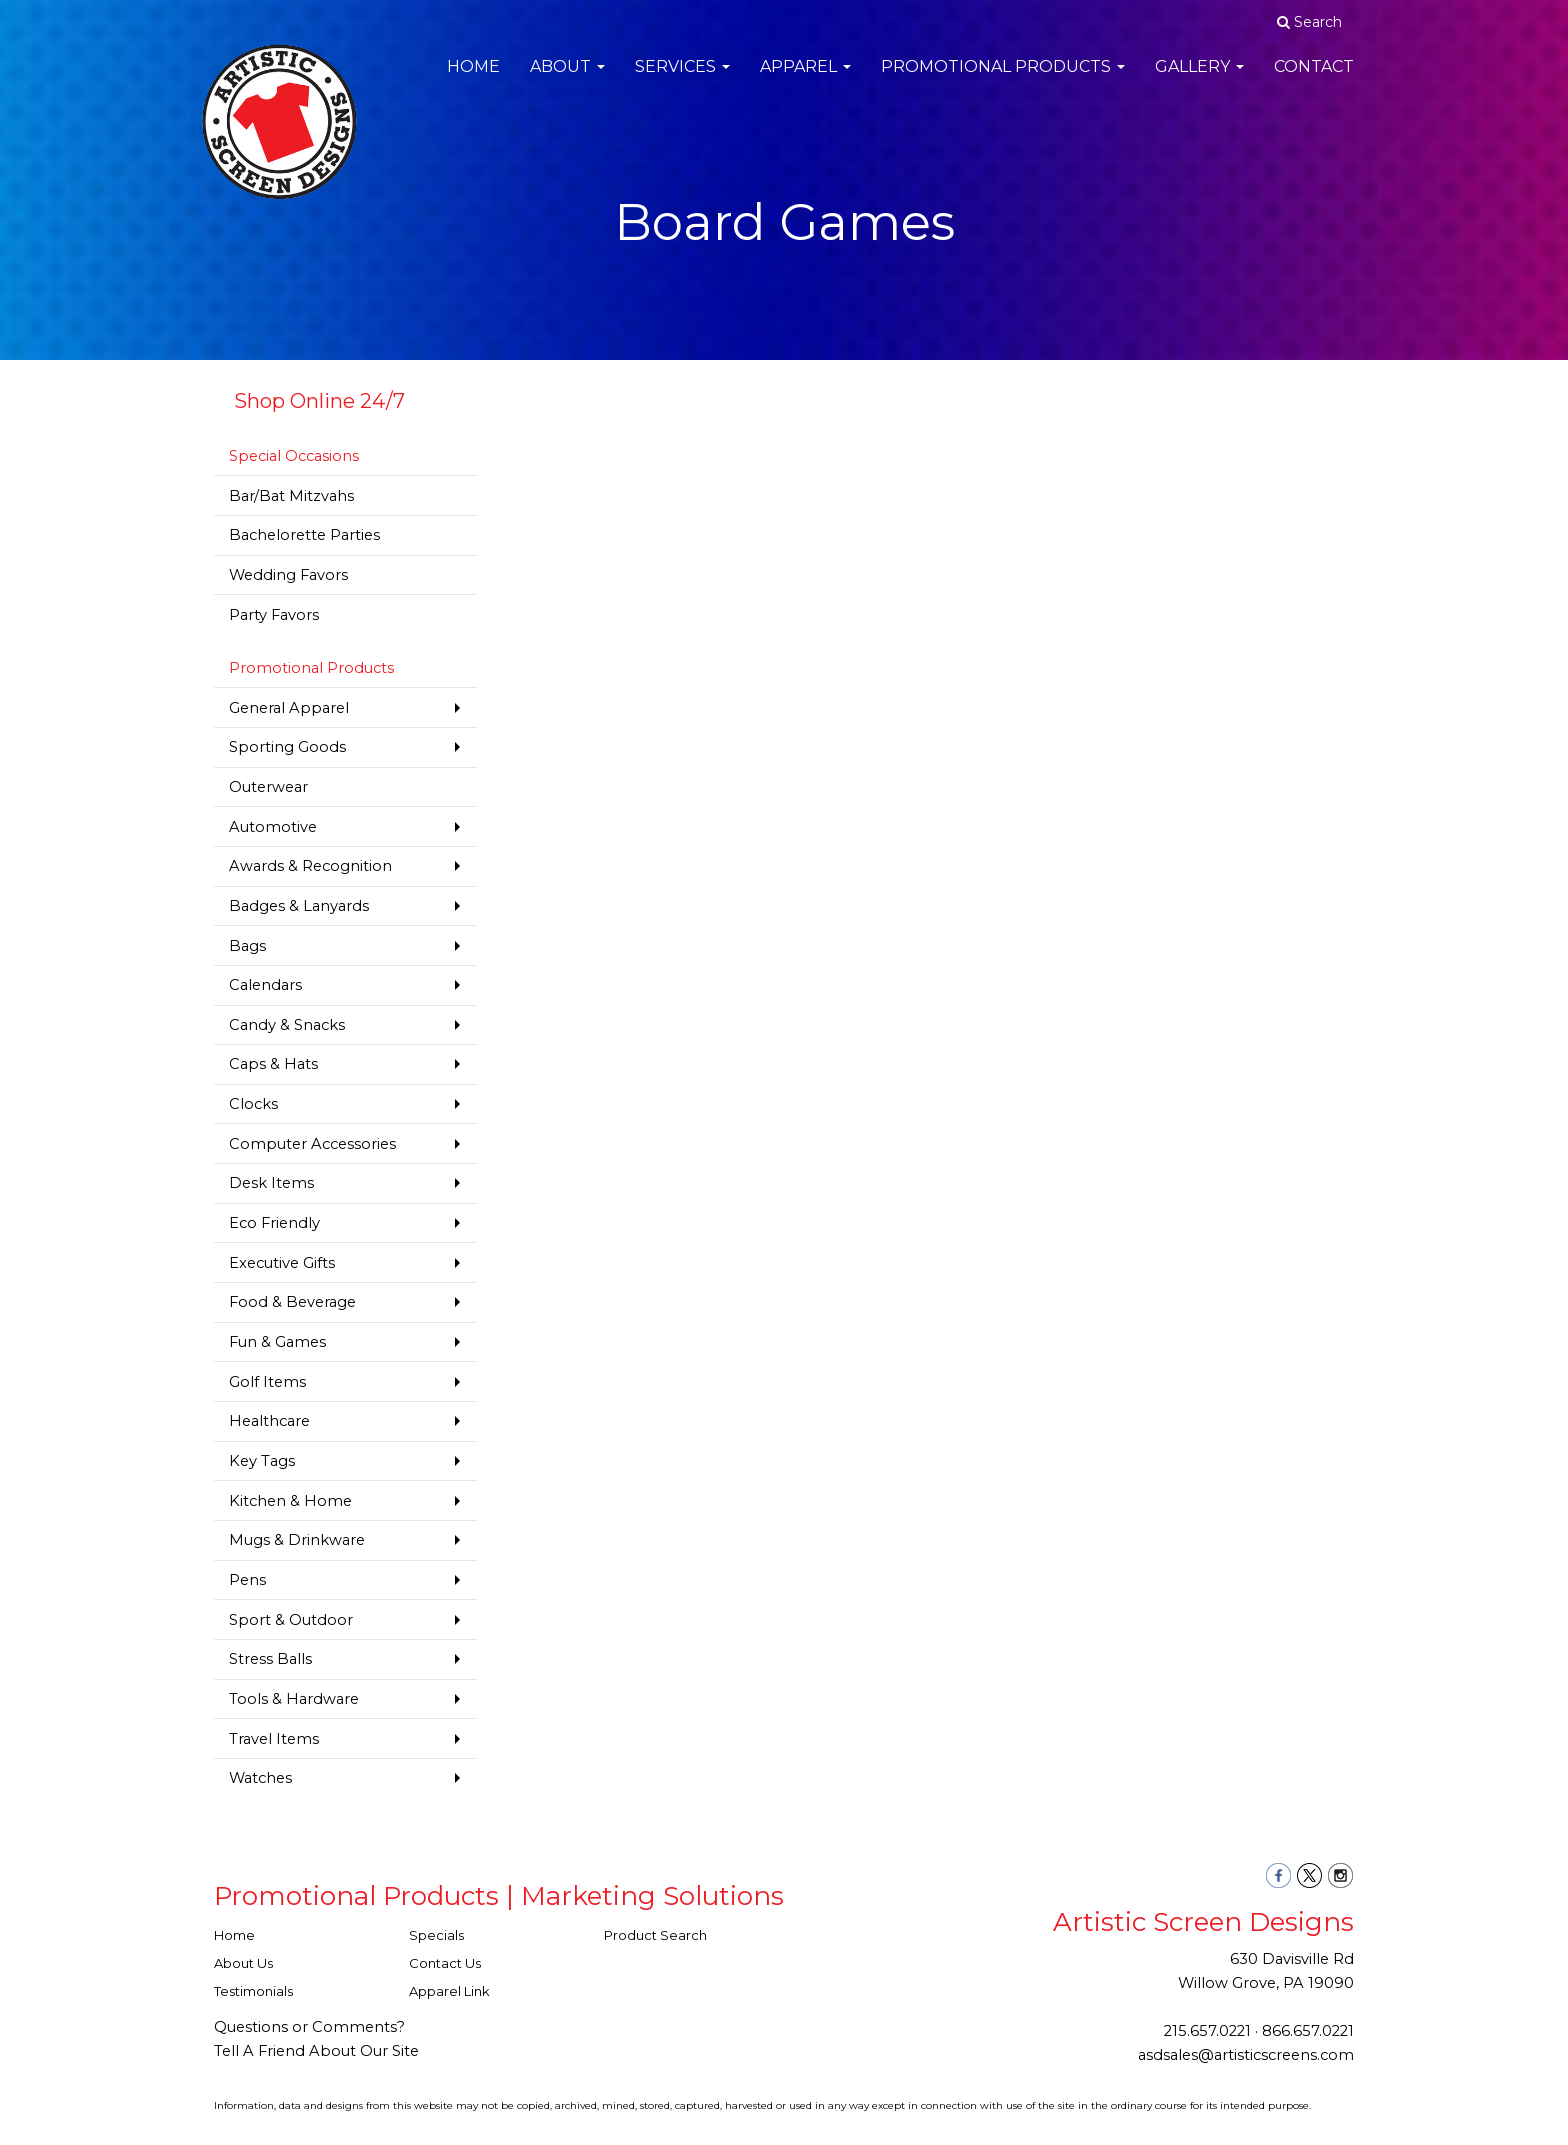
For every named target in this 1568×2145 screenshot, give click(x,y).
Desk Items (271, 1183)
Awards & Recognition (310, 866)
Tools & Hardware (294, 1699)
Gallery (1199, 79)
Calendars (265, 985)
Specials (436, 1935)
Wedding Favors (288, 575)
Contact (1314, 79)
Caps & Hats (273, 1064)
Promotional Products (1003, 79)
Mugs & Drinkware (297, 1540)
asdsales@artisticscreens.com (1246, 2055)
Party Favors (274, 615)
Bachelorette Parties (304, 535)
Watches (260, 1778)
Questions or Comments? (309, 2027)
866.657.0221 (1308, 2031)
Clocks (253, 1104)
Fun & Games (277, 1342)
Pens (247, 1580)
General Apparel (289, 708)
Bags (247, 946)
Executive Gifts (282, 1263)
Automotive (273, 827)
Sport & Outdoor (291, 1620)
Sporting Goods (287, 747)
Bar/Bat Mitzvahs (291, 496)
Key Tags (262, 1461)
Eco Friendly (274, 1223)
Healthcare (269, 1421)
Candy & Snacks (287, 1025)
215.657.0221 (1207, 2031)
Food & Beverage (292, 1302)
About (567, 79)
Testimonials (253, 1991)
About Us (243, 1963)
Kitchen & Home (290, 1501)
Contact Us (445, 1963)
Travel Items (274, 1739)
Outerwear (268, 787)
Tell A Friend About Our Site (316, 2051)
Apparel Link (449, 1991)
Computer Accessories (312, 1144)
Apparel (805, 79)
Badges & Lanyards (299, 906)
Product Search (655, 1935)
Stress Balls (270, 1659)
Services (682, 79)
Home (473, 79)
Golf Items (267, 1382)
